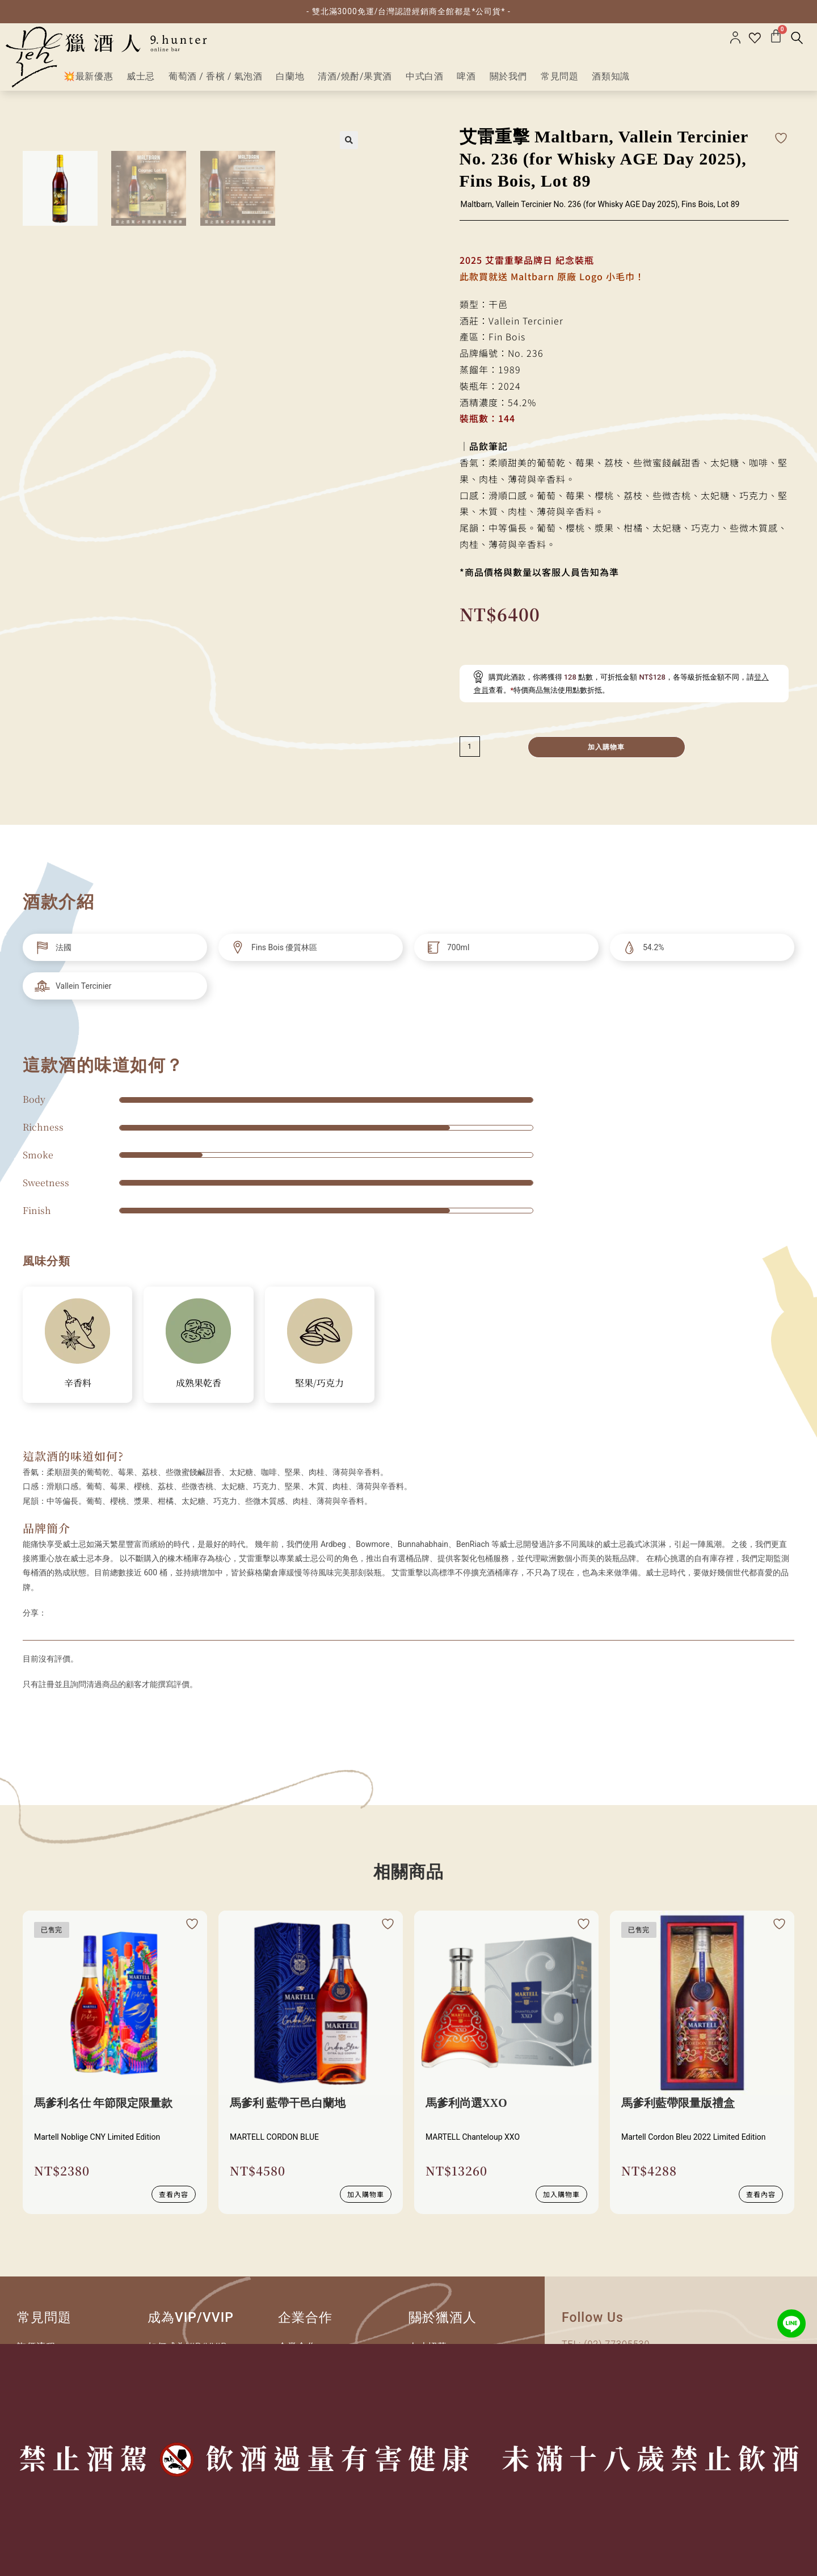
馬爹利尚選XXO (466, 2108)
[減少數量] (470, 751)
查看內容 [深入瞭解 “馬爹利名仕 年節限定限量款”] (173, 2198)
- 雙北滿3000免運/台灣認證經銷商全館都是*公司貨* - (408, 11)
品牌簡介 (46, 1532)
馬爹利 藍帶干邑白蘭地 (288, 2108)
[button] (349, 145)
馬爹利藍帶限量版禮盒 (678, 2108)
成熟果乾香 (198, 1387)
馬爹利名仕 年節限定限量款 (103, 2108)
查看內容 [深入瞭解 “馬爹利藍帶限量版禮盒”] (761, 2198)
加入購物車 (606, 752)
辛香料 (77, 1387)
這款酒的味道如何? (73, 1461)
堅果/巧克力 (319, 1387)
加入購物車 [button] (365, 2198)
